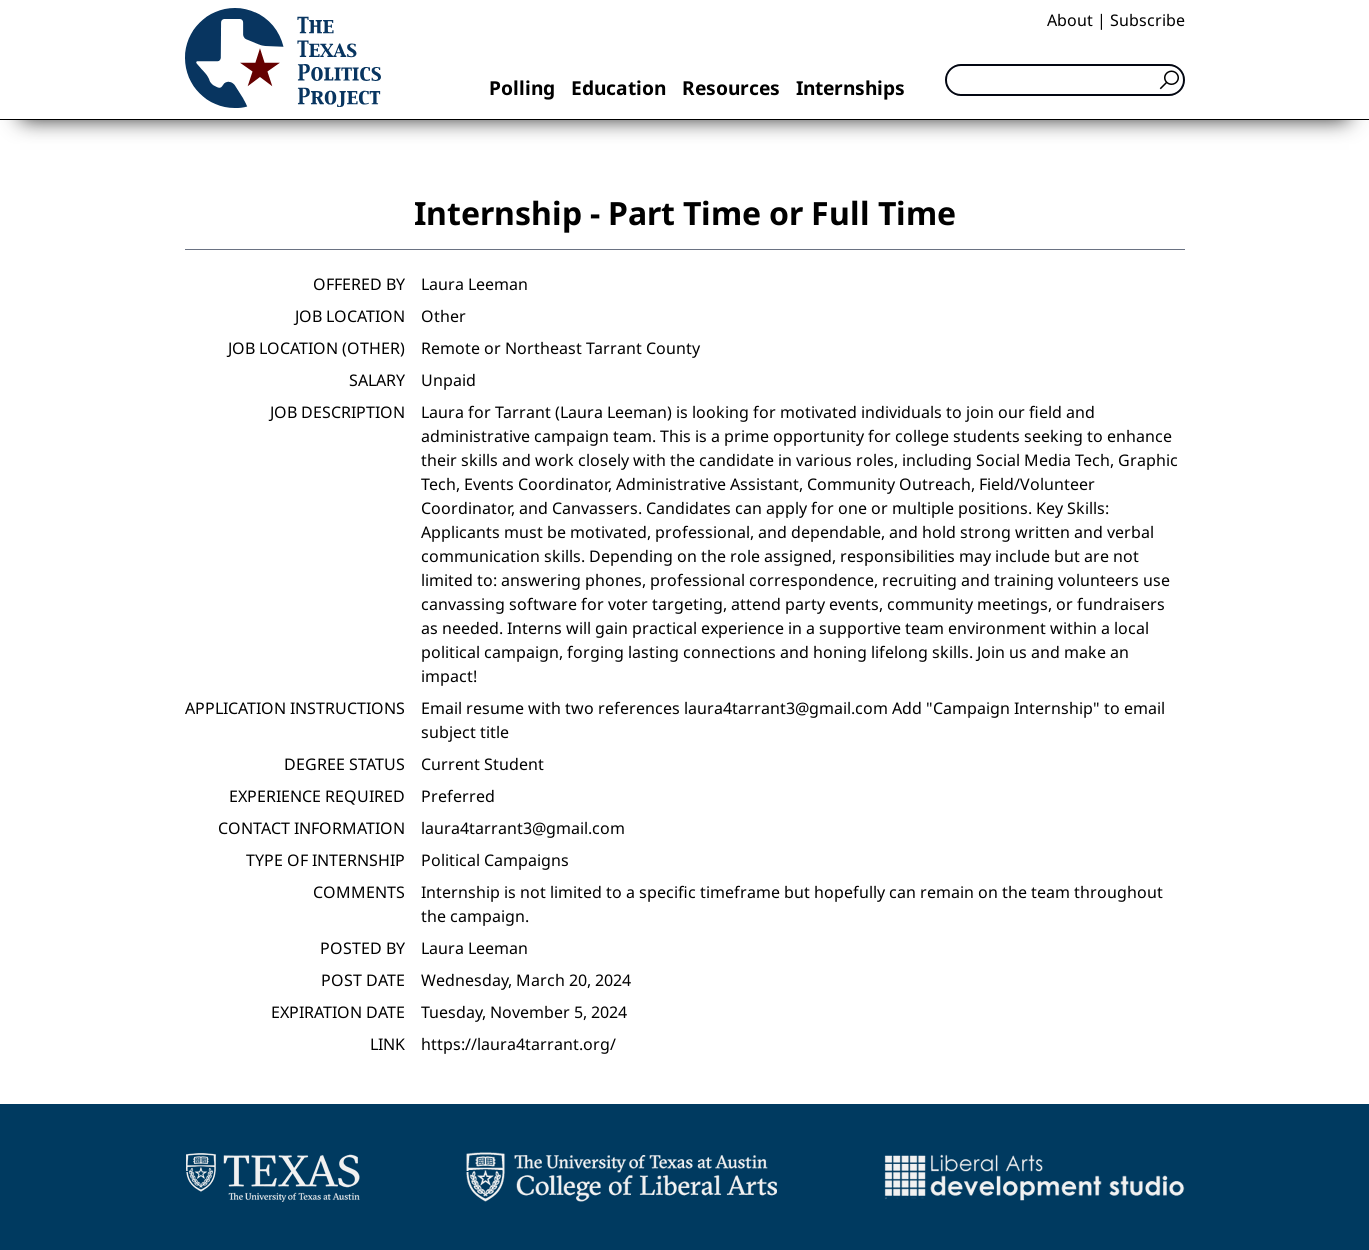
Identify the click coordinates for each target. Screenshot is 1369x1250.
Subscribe (1147, 20)
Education (618, 87)
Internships (850, 87)
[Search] (1065, 80)
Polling (522, 87)
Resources (731, 87)
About (1070, 20)
